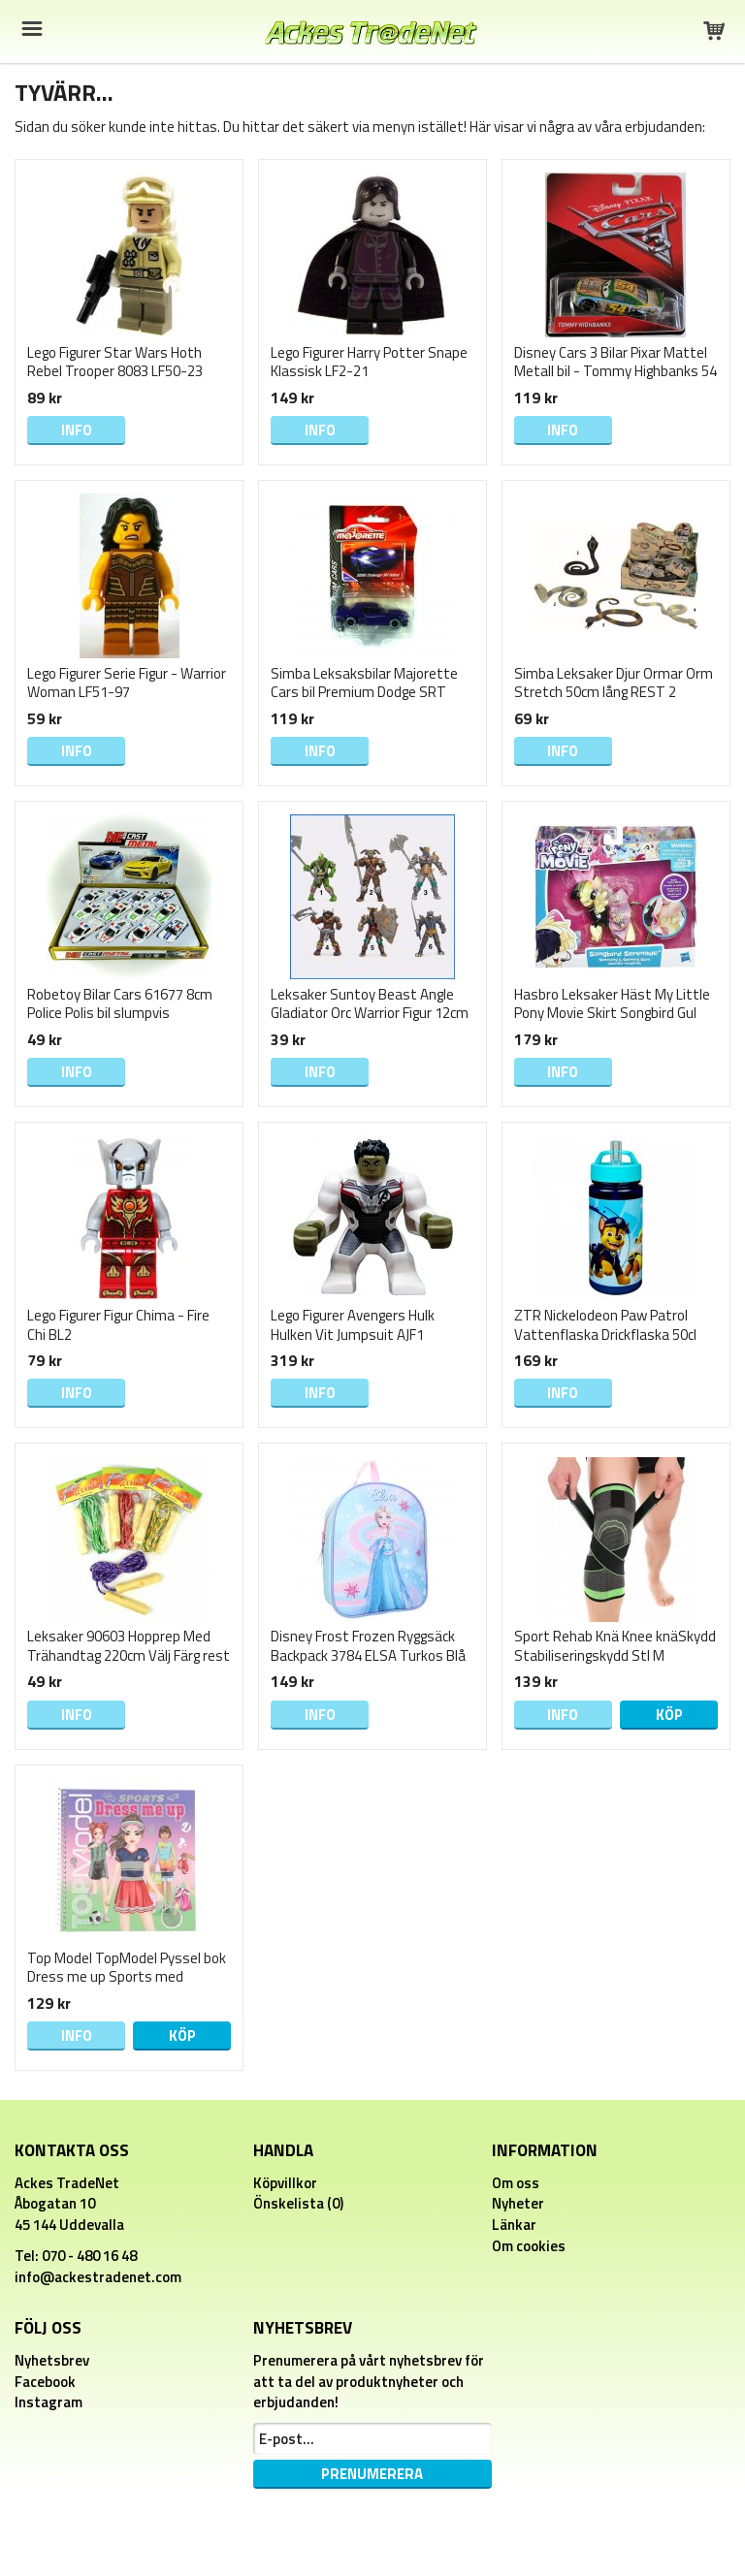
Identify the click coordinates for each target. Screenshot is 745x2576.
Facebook (45, 2381)
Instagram (48, 2402)
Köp (669, 1714)
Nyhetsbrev (52, 2360)
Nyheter (518, 2203)
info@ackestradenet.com (98, 2277)
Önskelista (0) (298, 2203)
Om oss (515, 2183)
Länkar (514, 2224)
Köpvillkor (285, 2183)
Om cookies (529, 2246)
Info (76, 430)
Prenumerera (372, 2474)
